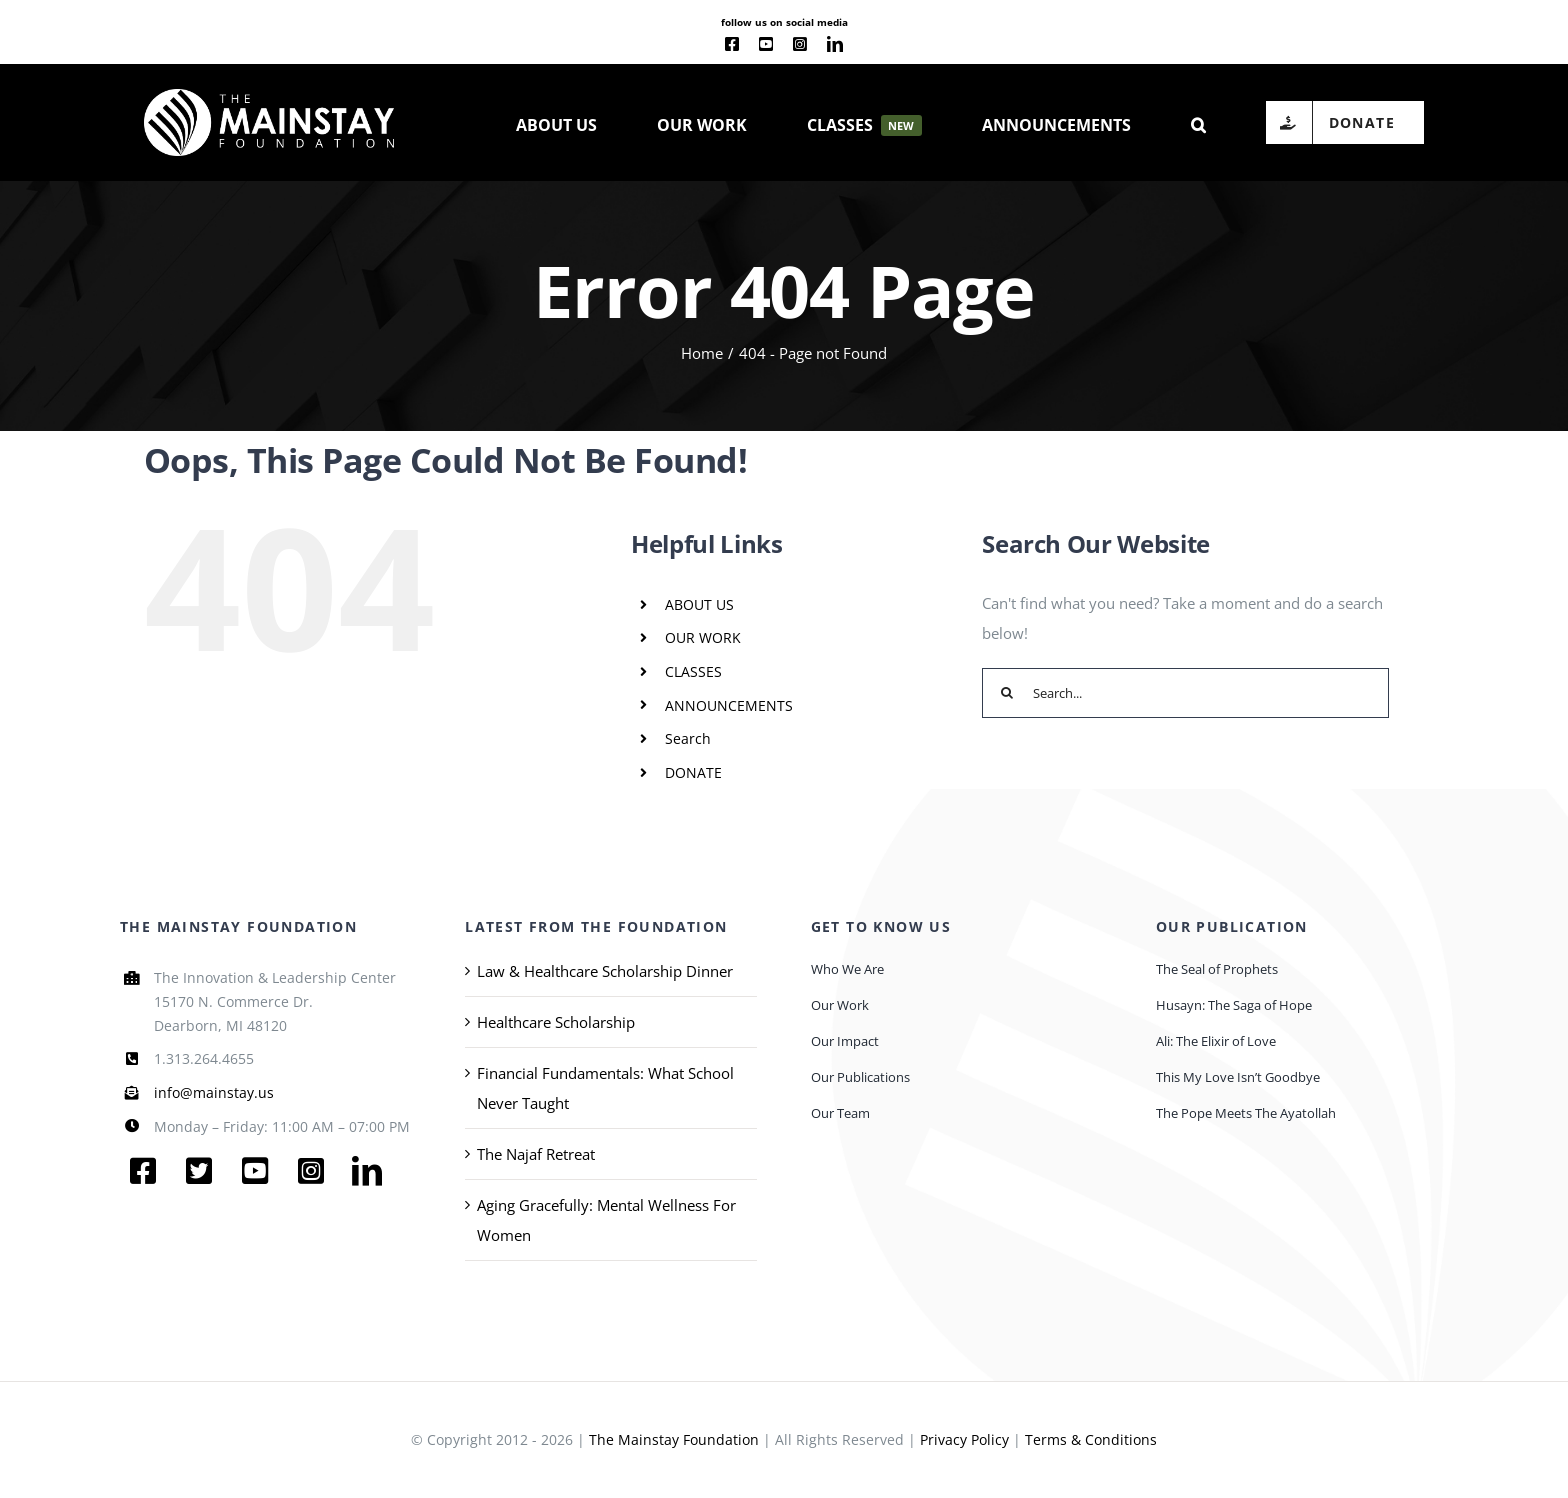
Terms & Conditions (1091, 1439)
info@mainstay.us (214, 1092)
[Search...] (1185, 693)
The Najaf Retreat (536, 1154)
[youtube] (766, 44)
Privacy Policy (964, 1439)
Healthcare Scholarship (556, 1022)
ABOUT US (699, 604)
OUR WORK (703, 637)
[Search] (1007, 693)
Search (688, 738)
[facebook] (732, 44)
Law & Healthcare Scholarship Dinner (605, 971)
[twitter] (199, 1171)
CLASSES (693, 671)
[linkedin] (835, 44)
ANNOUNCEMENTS (729, 705)
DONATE (693, 772)
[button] (1198, 123)
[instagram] (800, 44)
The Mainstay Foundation (674, 1439)
